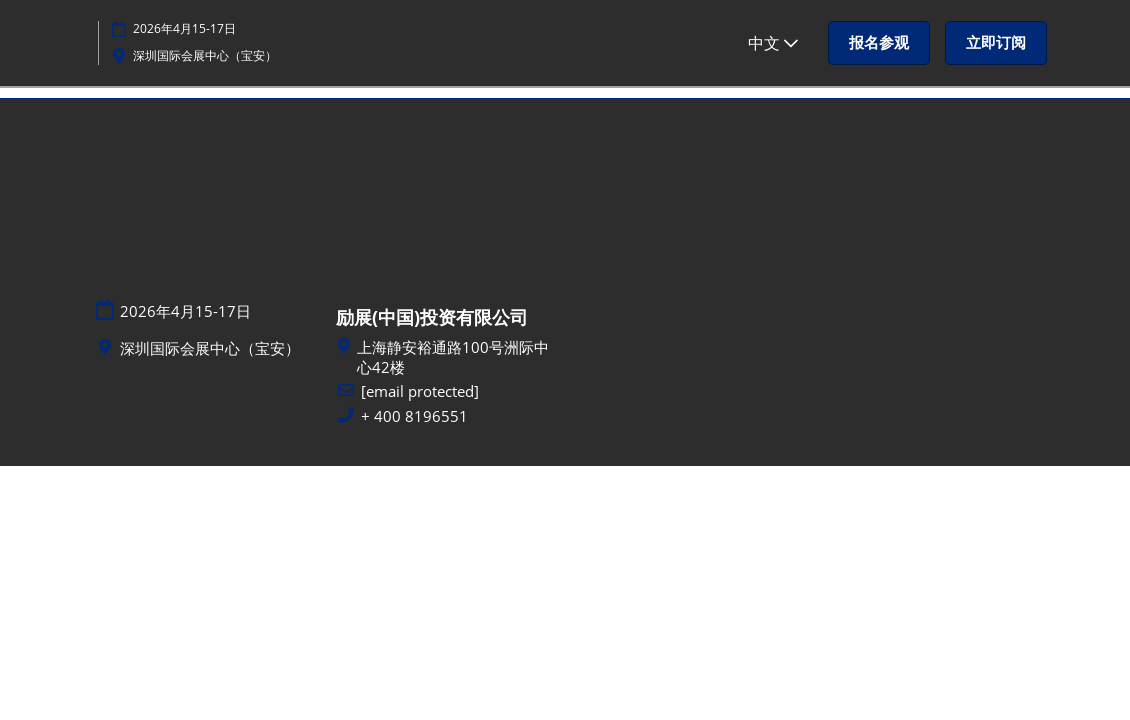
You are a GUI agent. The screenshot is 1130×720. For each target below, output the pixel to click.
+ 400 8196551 (414, 416)
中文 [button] (773, 43)
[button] (879, 43)
